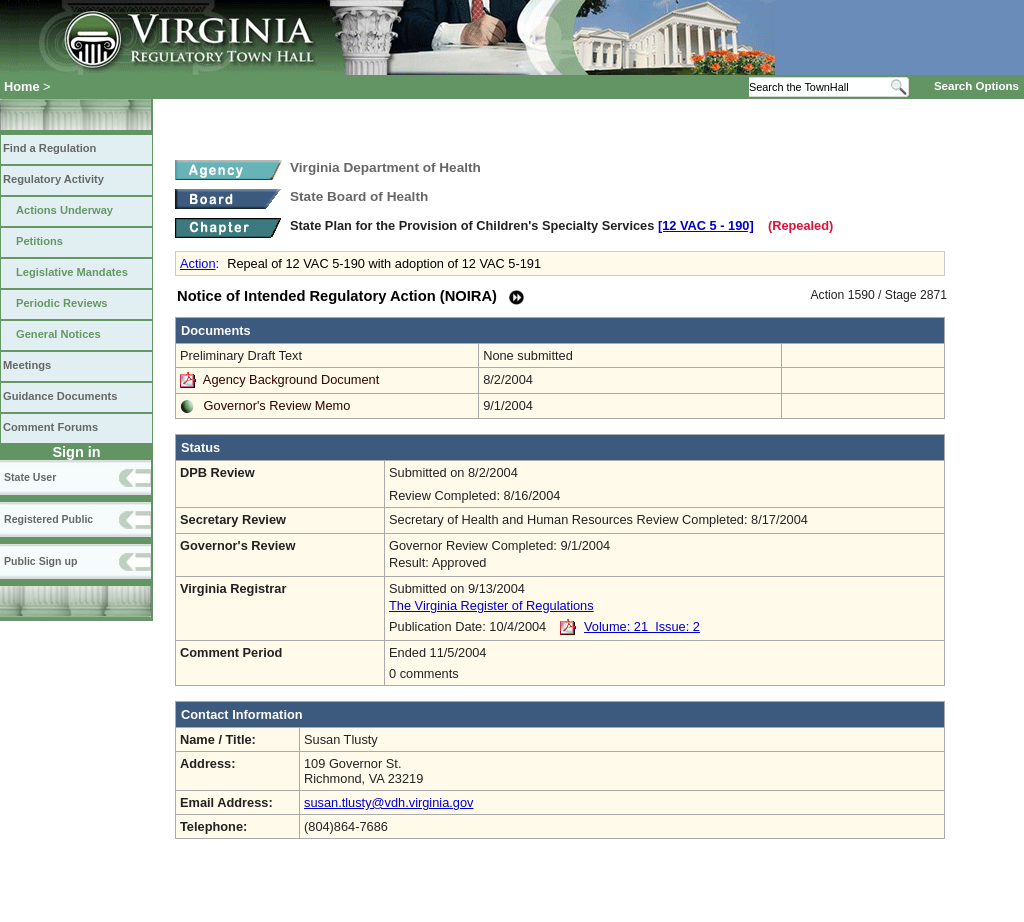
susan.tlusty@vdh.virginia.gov (388, 802)
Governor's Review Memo (277, 405)
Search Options (976, 86)
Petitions (39, 241)
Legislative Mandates (72, 272)
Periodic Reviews (62, 303)
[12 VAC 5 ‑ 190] (706, 225)
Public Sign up (40, 561)
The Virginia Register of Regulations (491, 605)
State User (30, 477)
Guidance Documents (60, 396)
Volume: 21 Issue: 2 (642, 626)
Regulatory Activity (53, 179)
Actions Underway (64, 210)
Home (22, 86)
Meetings (27, 365)
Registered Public (48, 519)
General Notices (58, 334)
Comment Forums (50, 427)
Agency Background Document (291, 379)
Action (198, 263)
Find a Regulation (49, 148)
